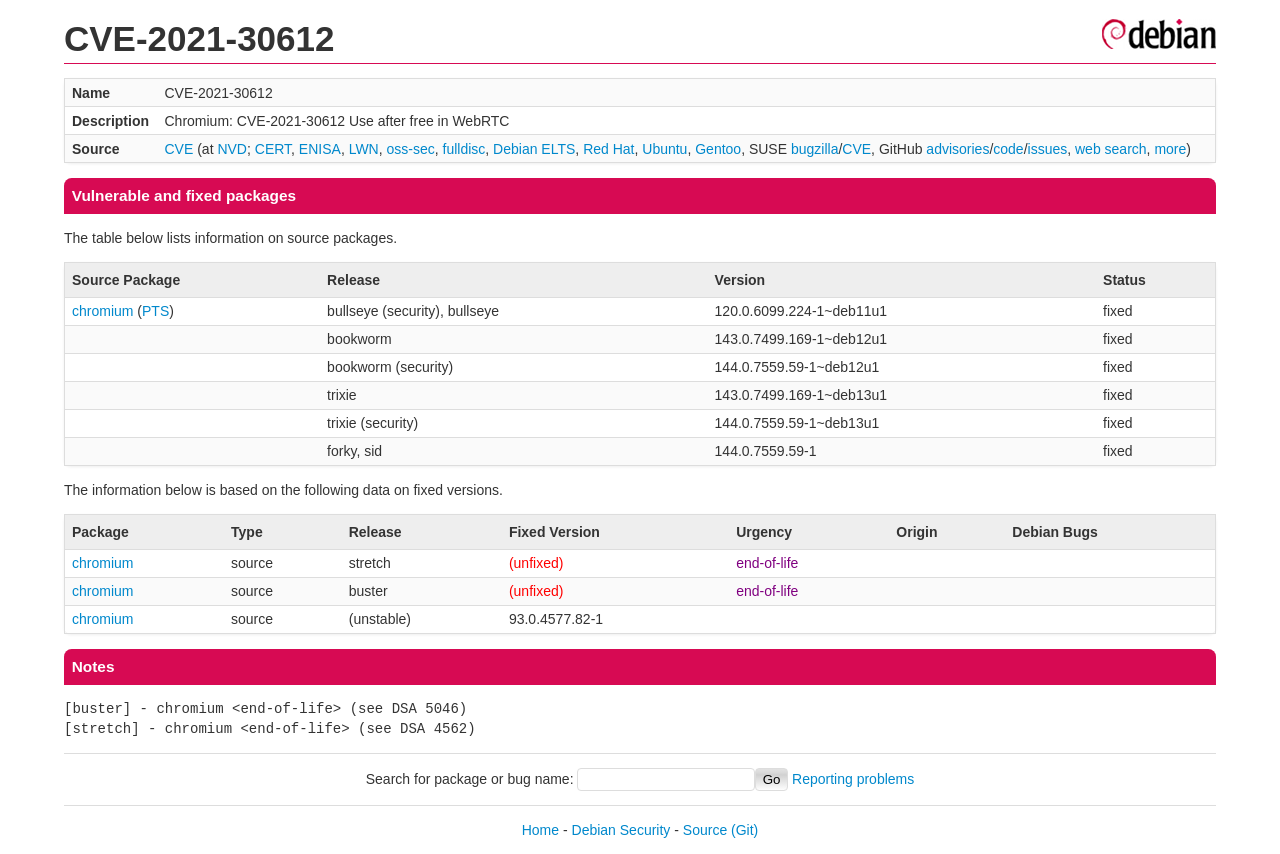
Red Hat (608, 149)
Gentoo (718, 149)
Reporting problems (853, 779)
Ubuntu (664, 149)
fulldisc (464, 149)
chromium (102, 311)
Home (540, 830)
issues (1048, 149)
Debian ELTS (534, 149)
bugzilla (814, 149)
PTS (155, 311)
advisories (957, 149)
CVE (179, 149)
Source (705, 830)
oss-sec (411, 149)
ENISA (320, 149)
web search (1111, 149)
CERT (273, 149)
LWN (364, 149)
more (1170, 149)
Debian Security (621, 830)
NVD (232, 149)
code (1008, 149)
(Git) (744, 830)
